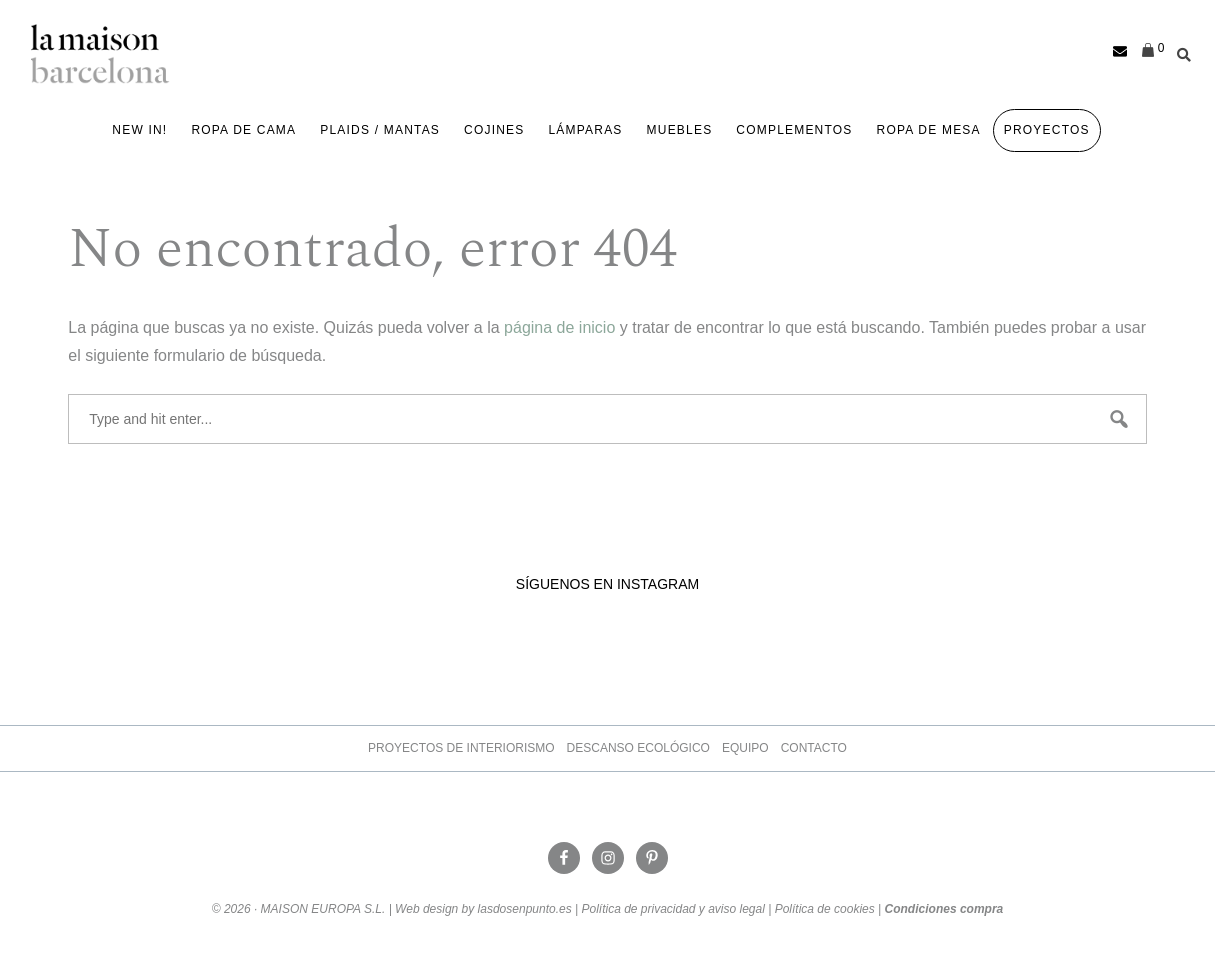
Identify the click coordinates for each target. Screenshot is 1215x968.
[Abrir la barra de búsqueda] (1179, 52)
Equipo (745, 748)
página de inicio (559, 327)
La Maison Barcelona (100, 54)
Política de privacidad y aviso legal (672, 909)
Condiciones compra (944, 909)
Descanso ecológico (638, 748)
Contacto (814, 748)
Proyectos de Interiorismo (461, 748)
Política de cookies (825, 909)
